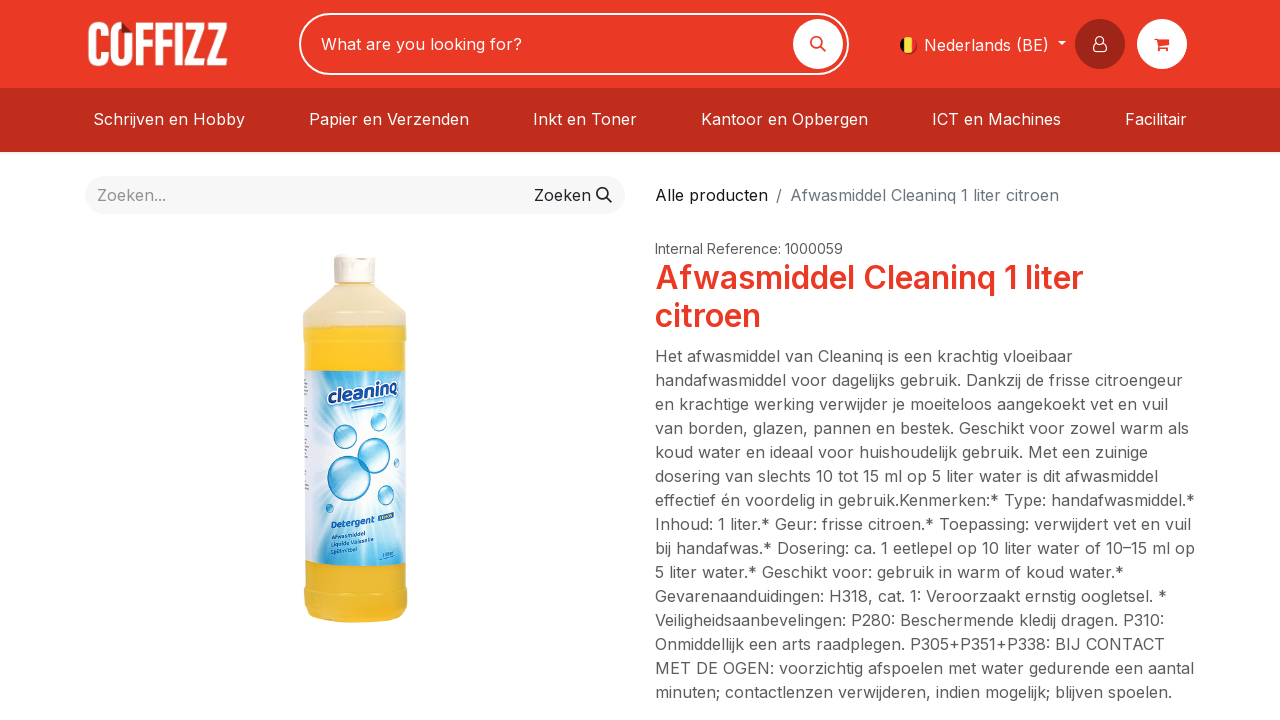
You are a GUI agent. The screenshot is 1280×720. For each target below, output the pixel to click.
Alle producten (711, 195)
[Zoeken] (818, 44)
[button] (1104, 44)
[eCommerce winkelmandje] (1166, 44)
